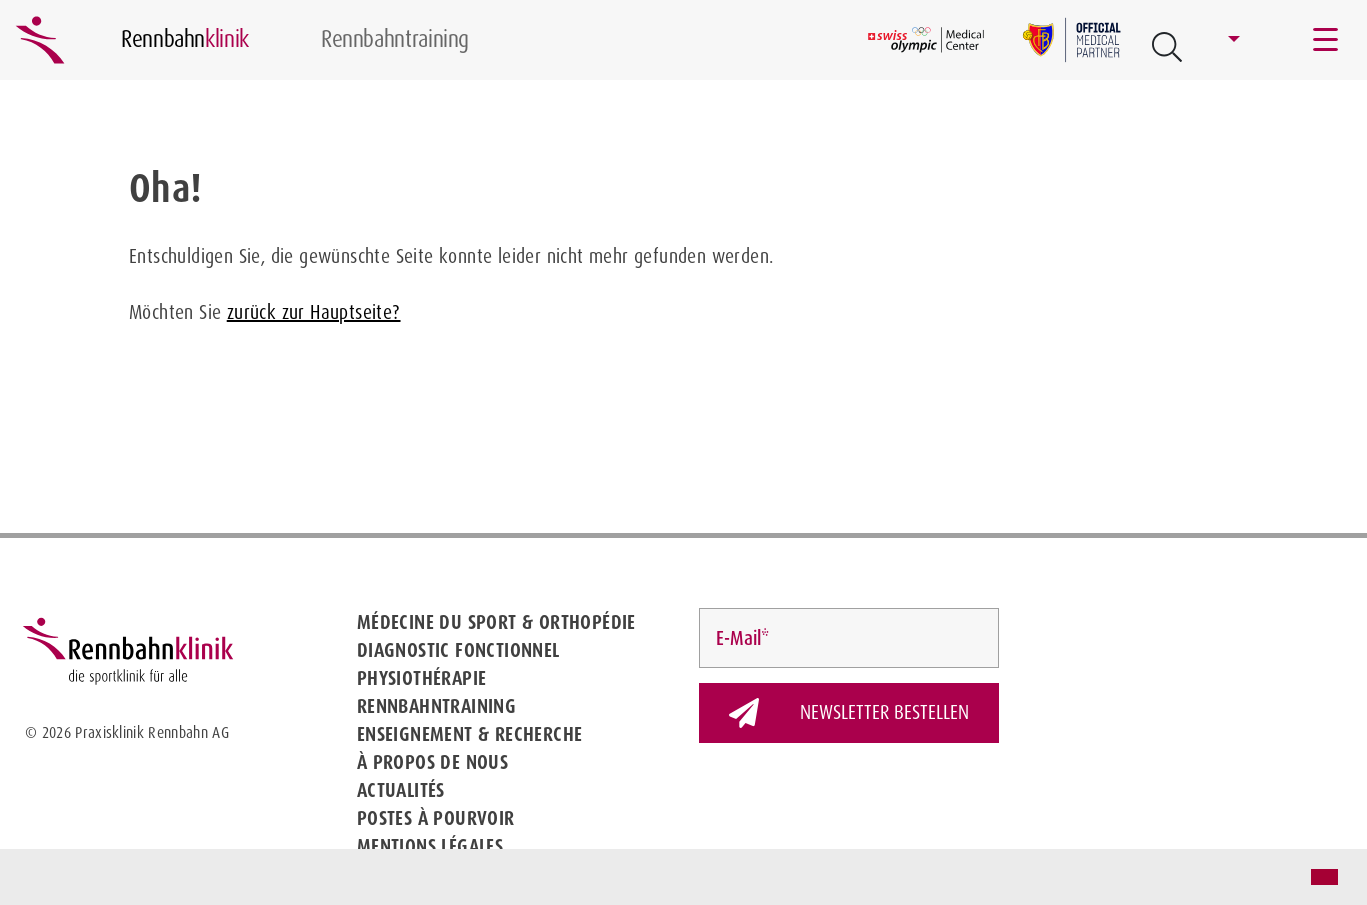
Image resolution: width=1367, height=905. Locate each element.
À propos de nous (432, 762)
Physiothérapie (422, 678)
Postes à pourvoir (436, 818)
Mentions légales (430, 846)
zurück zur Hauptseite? (314, 312)
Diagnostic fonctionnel (458, 650)
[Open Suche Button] (1167, 47)
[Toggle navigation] (1327, 40)
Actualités (401, 790)
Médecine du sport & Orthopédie (496, 622)
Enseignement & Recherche (470, 734)
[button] (32, 879)
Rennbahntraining (436, 706)
